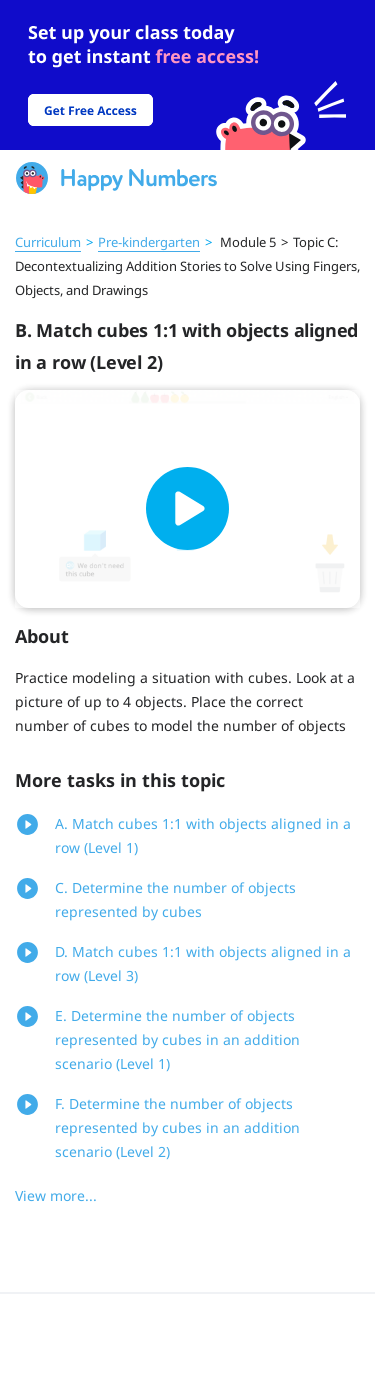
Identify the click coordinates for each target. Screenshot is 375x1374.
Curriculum (48, 242)
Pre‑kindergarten (149, 242)
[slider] (187, 75)
